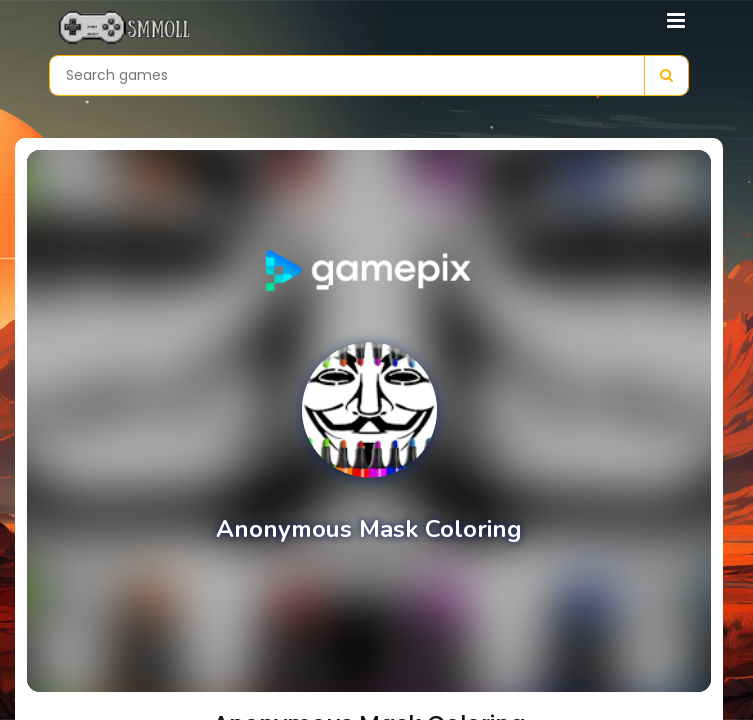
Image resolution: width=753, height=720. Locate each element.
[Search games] (347, 75)
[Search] (666, 75)
